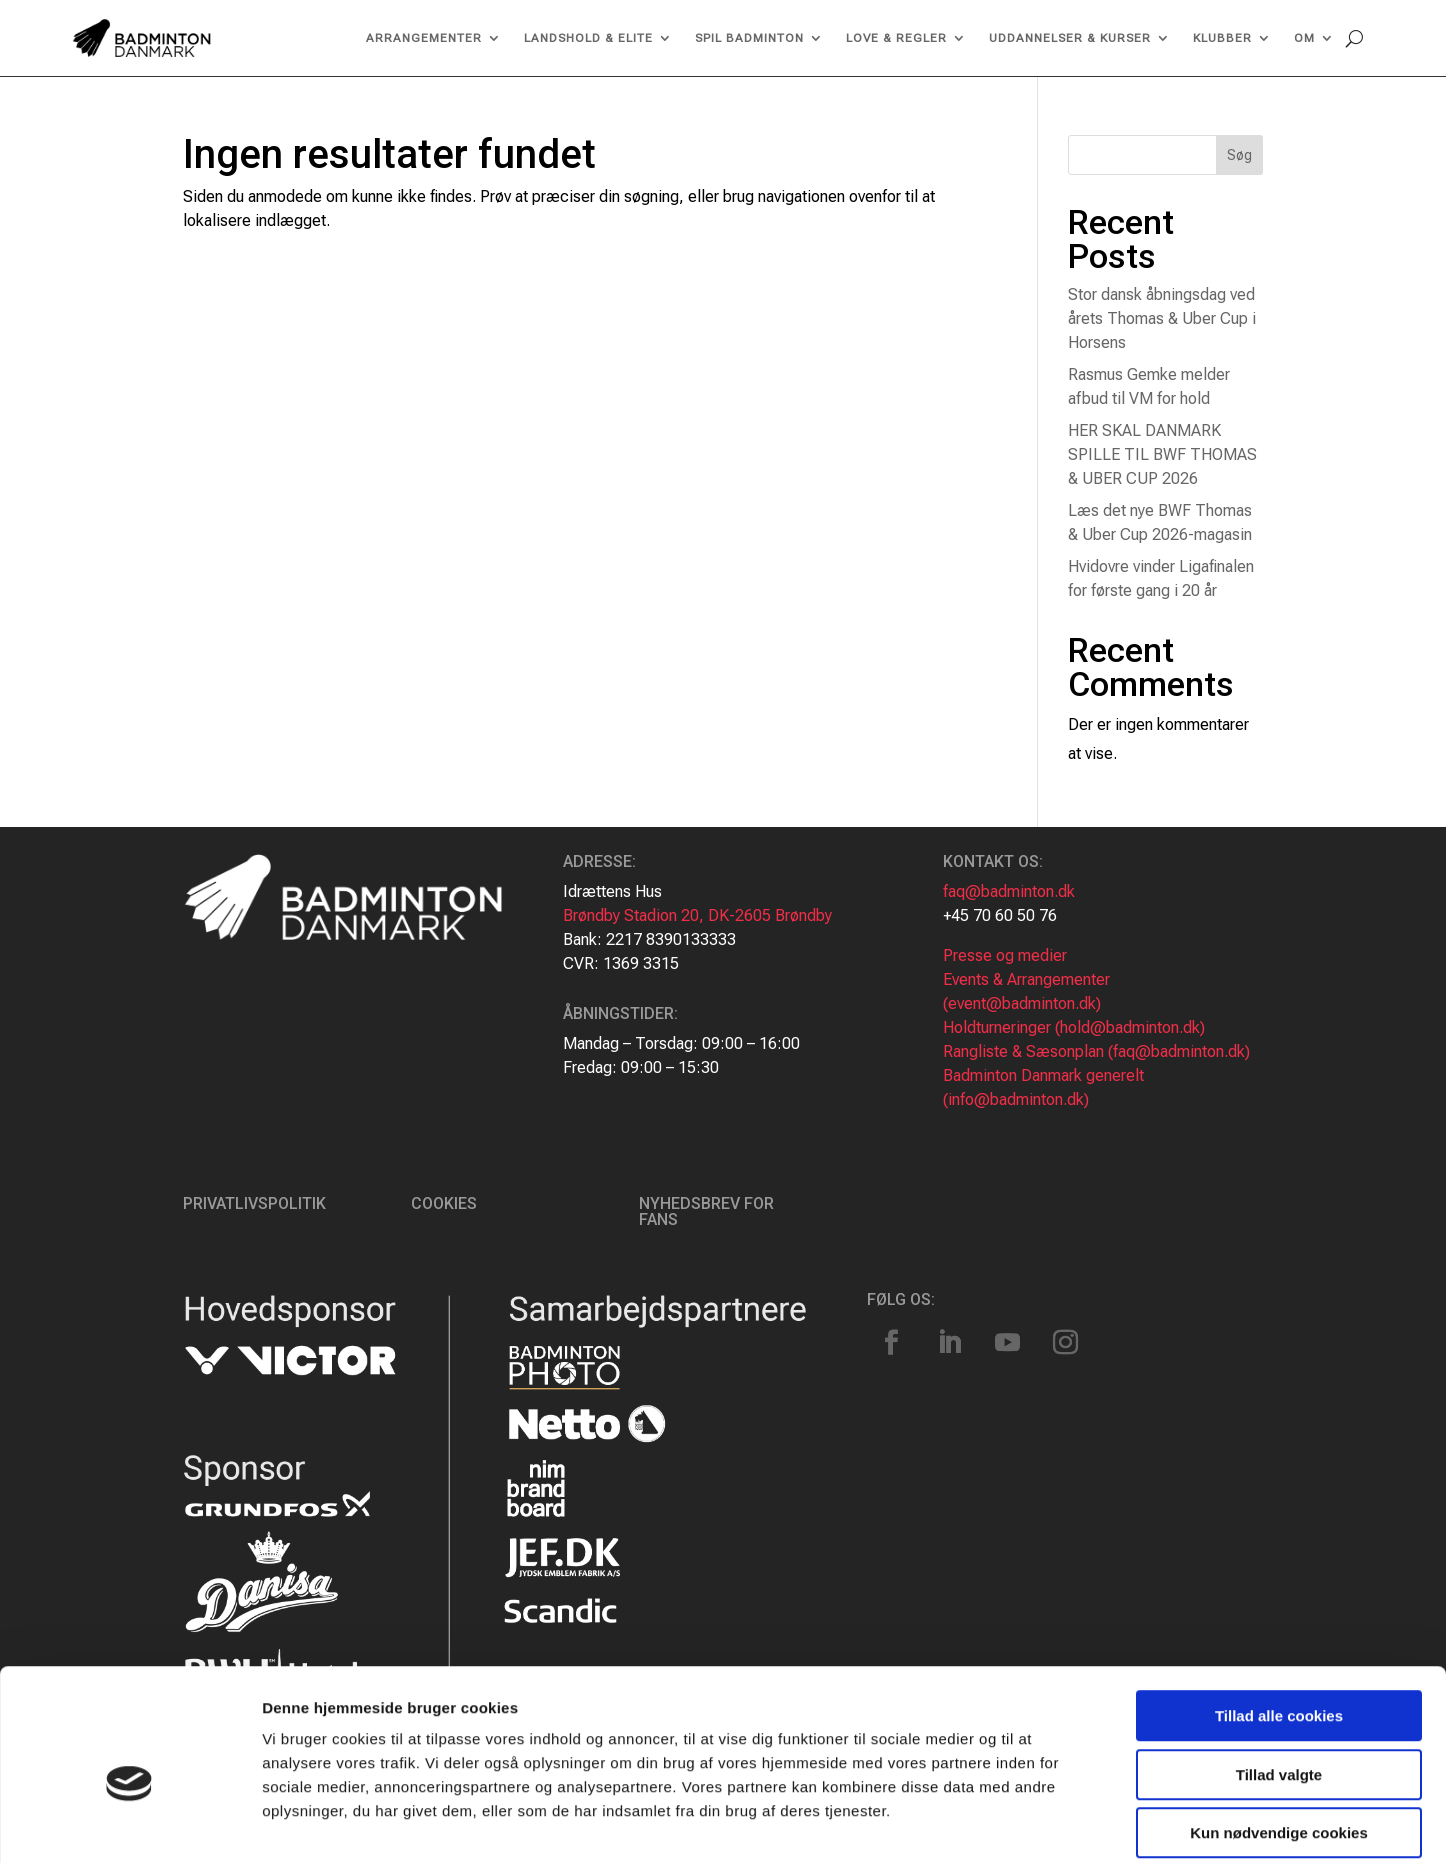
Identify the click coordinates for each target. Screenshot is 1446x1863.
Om (1304, 38)
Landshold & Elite (588, 38)
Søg (1239, 155)
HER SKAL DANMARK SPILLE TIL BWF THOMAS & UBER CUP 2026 (1162, 454)
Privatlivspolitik (254, 1203)
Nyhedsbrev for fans (706, 1211)
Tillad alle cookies (1279, 1618)
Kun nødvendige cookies (1279, 1735)
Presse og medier (1005, 955)
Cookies (444, 1203)
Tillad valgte (1279, 1677)
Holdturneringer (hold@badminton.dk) (1074, 1027)
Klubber (1222, 38)
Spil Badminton (749, 38)
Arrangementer (424, 38)
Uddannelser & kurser (1070, 38)
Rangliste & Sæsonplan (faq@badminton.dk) (1096, 1051)
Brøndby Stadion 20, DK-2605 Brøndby (697, 915)
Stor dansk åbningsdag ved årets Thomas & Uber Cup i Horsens (1162, 318)
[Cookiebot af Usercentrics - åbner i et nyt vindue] (129, 1824)
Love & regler (896, 38)
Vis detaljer (1039, 1823)
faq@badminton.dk (1009, 891)
